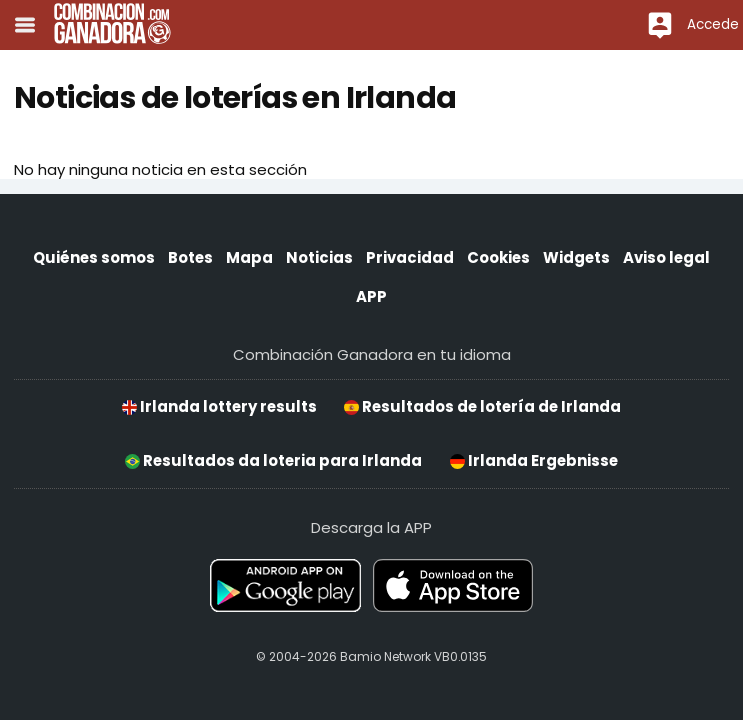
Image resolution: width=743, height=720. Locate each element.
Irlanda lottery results (219, 406)
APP (371, 296)
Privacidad (410, 257)
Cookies (498, 257)
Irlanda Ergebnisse (534, 460)
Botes (190, 257)
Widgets (576, 257)
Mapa (249, 257)
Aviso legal (666, 257)
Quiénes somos (94, 257)
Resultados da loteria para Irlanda (273, 460)
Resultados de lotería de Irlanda (482, 406)
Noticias (319, 257)
